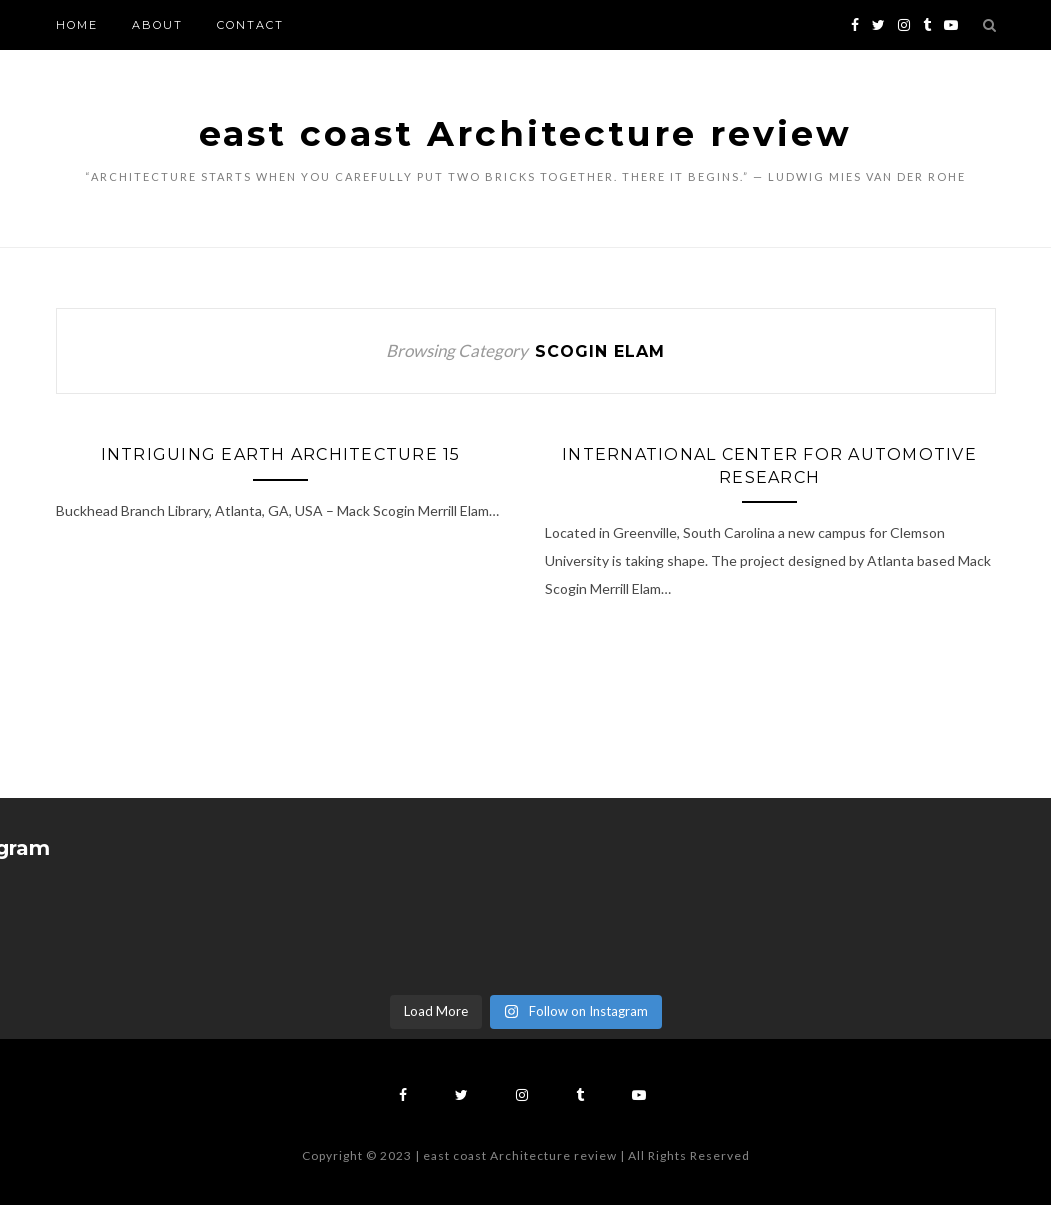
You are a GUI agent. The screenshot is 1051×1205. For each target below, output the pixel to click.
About (157, 25)
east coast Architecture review (525, 133)
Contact (250, 25)
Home (77, 25)
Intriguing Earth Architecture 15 (281, 454)
